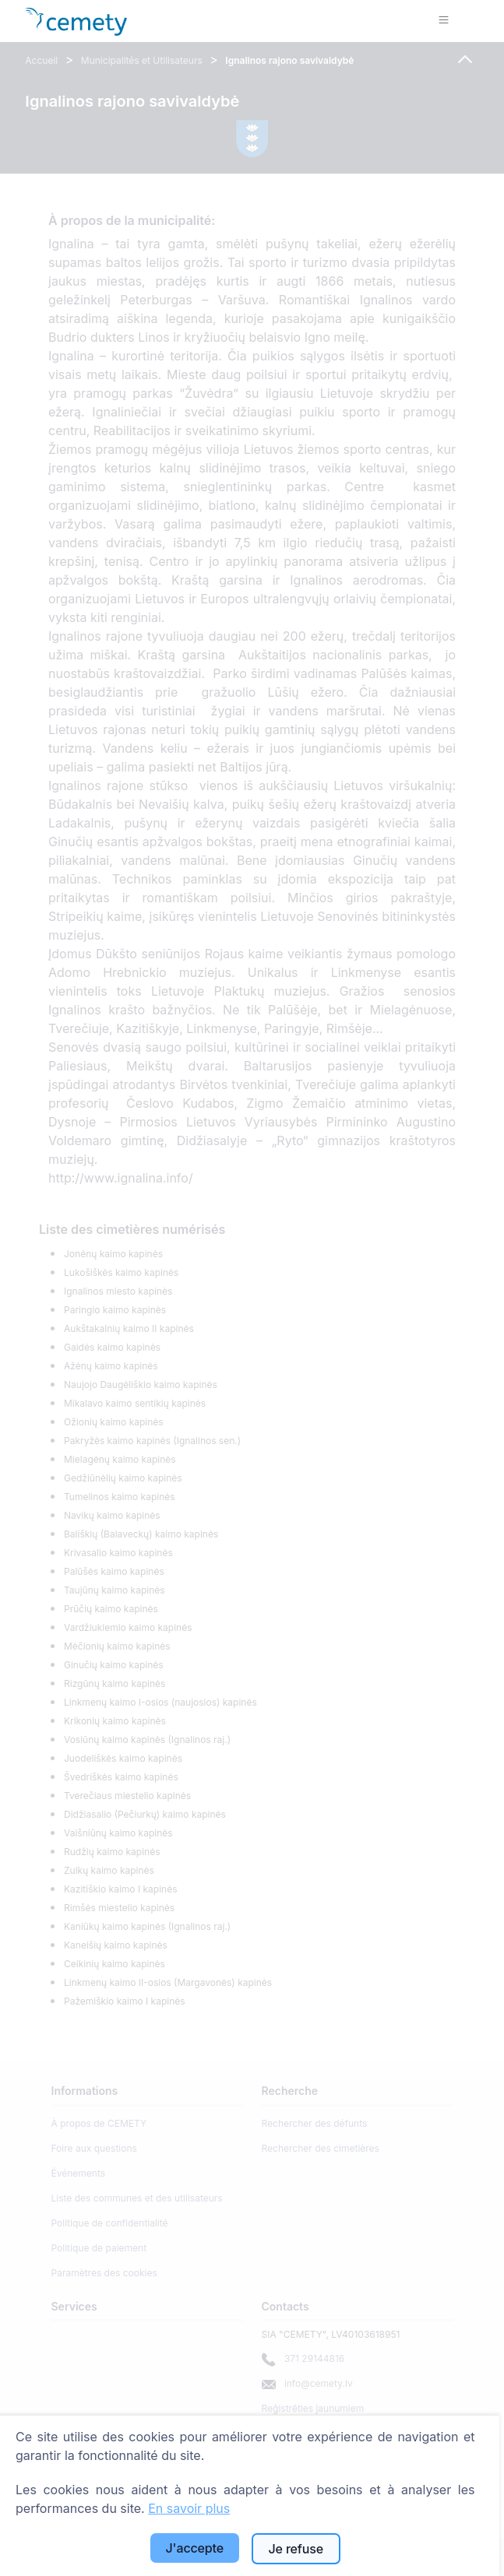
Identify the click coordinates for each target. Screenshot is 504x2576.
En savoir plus (189, 2508)
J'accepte (195, 2548)
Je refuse (296, 2549)
